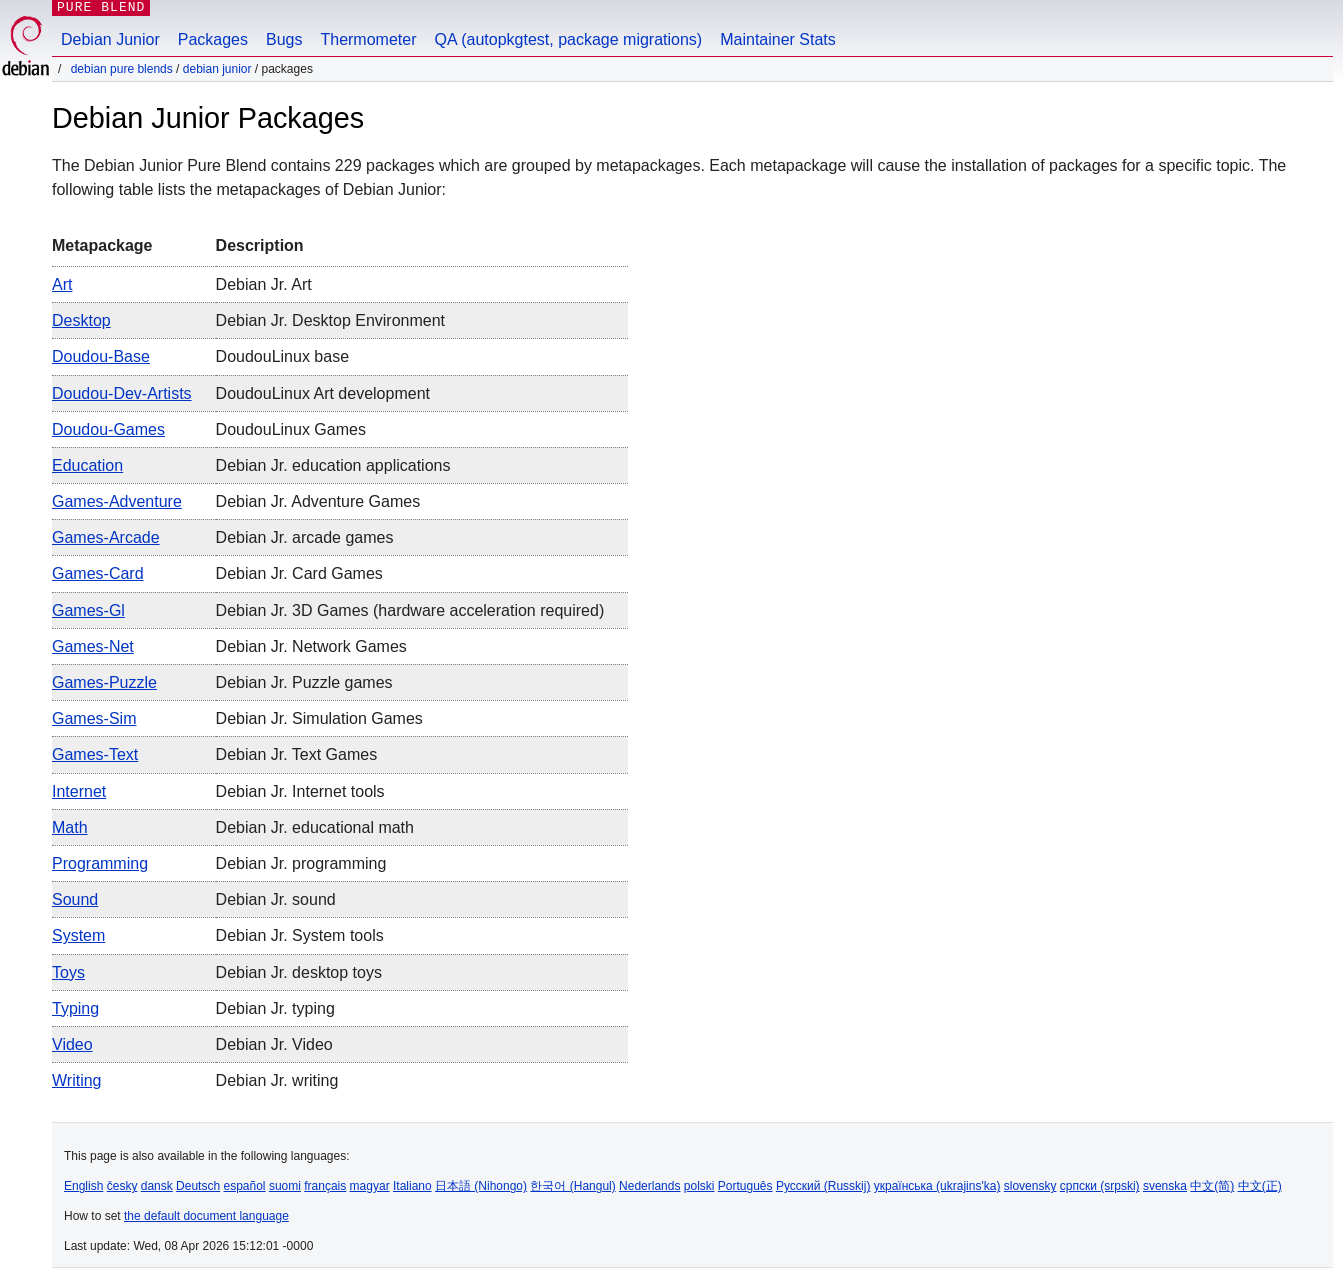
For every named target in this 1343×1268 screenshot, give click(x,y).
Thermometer (368, 39)
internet (79, 791)
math (70, 827)
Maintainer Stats (778, 39)
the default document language (206, 1216)
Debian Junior (110, 39)
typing (75, 1008)
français (325, 1186)
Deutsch (198, 1186)
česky (122, 1186)
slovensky (1030, 1186)
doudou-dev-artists (122, 393)
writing (77, 1080)
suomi (285, 1186)
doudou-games (108, 429)
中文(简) (1212, 1186)
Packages (213, 39)
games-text (95, 754)
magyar (370, 1186)
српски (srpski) (1100, 1186)
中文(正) (1260, 1186)
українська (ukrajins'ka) (937, 1186)
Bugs (284, 39)
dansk (157, 1186)
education (87, 465)
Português (745, 1186)
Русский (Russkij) (823, 1186)
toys (68, 972)
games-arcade (106, 537)
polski (699, 1186)
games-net (93, 646)
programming (100, 863)
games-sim (94, 718)
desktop (81, 320)
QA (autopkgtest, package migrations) (569, 39)
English (83, 1186)
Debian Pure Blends (122, 69)
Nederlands (649, 1186)
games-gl (88, 610)
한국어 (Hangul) (572, 1186)
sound (75, 899)
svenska (1165, 1186)
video (72, 1044)
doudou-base (101, 356)
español (244, 1186)
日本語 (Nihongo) (481, 1186)
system (78, 935)
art (62, 284)
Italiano (412, 1186)
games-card (98, 573)
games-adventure (117, 501)
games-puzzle (104, 682)
